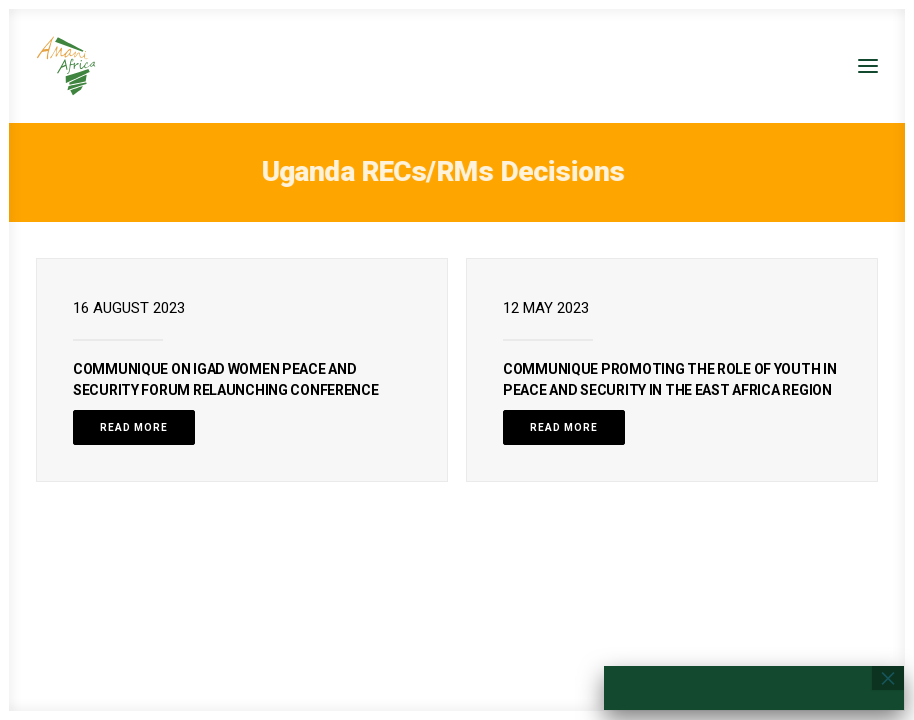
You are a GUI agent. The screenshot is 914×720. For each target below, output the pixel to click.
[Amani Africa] (66, 66)
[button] (868, 66)
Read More (134, 427)
